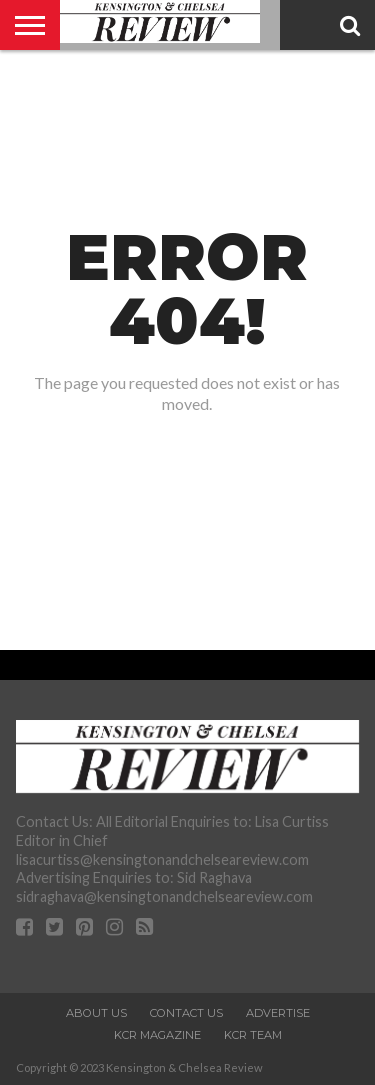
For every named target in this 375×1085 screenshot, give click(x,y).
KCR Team (253, 1035)
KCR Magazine (157, 1035)
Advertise (278, 1013)
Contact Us (186, 1013)
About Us (96, 1013)
